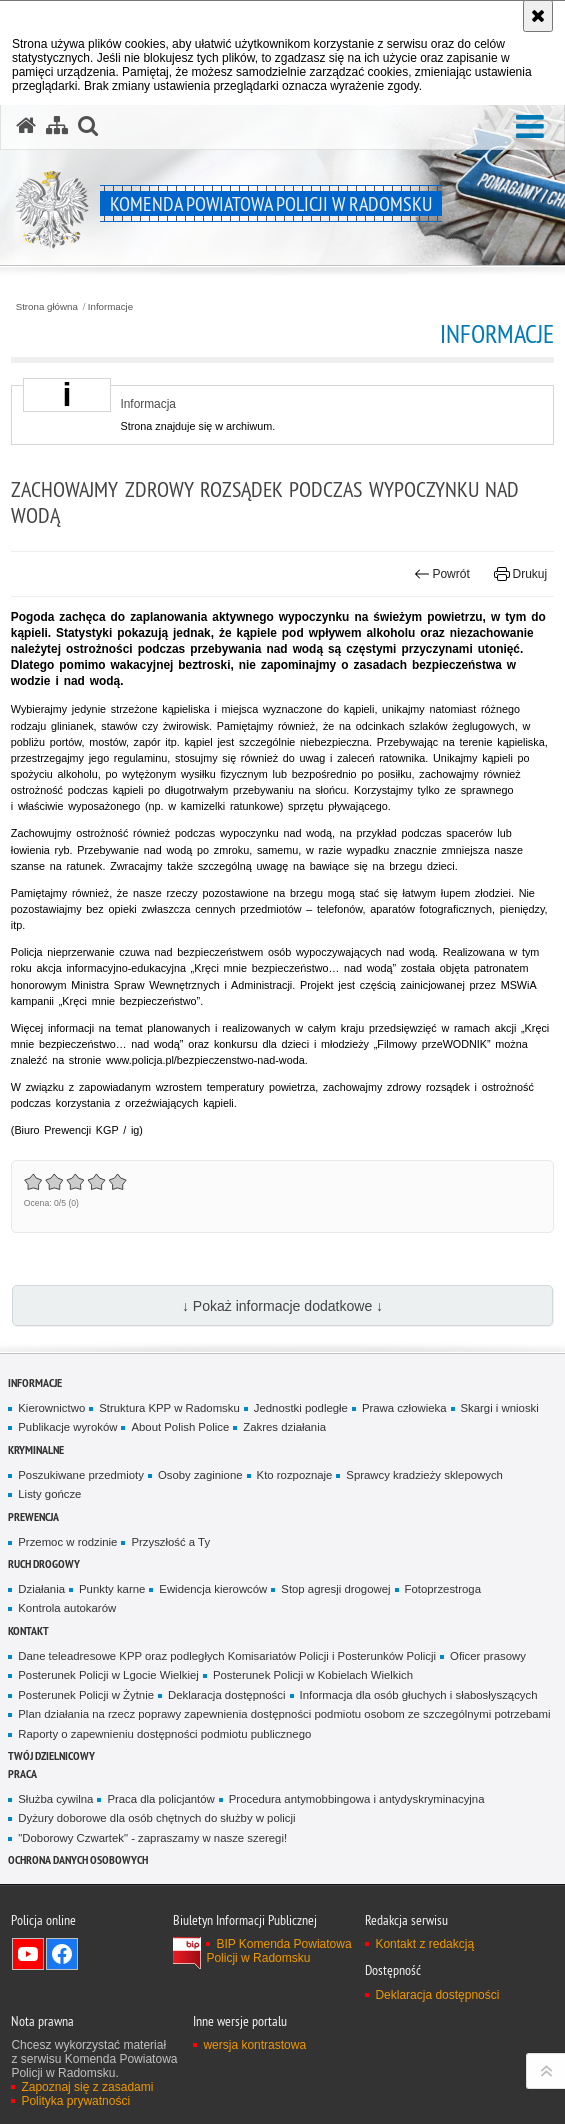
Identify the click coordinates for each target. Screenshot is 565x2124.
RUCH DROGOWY (44, 1563)
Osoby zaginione (200, 1475)
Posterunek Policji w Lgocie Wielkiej (108, 1675)
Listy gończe (49, 1494)
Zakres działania (284, 1427)
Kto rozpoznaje (295, 1475)
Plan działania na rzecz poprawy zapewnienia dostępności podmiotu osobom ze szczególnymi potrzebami (284, 1714)
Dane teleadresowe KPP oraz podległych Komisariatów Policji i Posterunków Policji (227, 1656)
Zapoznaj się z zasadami (87, 2087)
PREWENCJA (33, 1516)
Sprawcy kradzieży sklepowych (424, 1475)
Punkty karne (112, 1589)
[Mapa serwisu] (57, 126)
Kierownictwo (51, 1408)
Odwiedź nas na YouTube (28, 1954)
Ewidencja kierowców (213, 1589)
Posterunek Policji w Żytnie (86, 1695)
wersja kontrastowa (254, 2045)
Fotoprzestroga (443, 1589)
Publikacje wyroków (67, 1427)
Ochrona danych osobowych (78, 1859)
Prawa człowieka (404, 1408)
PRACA (22, 1773)
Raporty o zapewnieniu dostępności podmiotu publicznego (164, 1734)
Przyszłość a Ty (170, 1542)
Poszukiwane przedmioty (81, 1475)
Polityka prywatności (75, 2101)
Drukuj (520, 574)
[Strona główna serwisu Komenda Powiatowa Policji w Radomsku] (26, 126)
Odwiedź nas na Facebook (62, 1954)
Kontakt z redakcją (424, 1944)
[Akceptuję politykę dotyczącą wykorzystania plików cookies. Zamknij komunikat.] (538, 16)
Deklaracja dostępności (226, 1695)
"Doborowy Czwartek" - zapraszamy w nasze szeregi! (152, 1838)
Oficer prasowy (488, 1656)
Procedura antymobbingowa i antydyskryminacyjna (357, 1799)
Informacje (110, 307)
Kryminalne (36, 1449)
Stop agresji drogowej (335, 1589)
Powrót (442, 574)
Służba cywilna (55, 1799)
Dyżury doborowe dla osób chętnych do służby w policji (156, 1818)
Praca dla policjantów (160, 1799)
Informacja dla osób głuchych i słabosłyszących (419, 1695)
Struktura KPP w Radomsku (169, 1408)
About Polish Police (180, 1427)
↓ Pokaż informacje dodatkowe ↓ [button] (282, 1306)
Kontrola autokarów (67, 1608)
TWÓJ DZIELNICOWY (51, 1755)
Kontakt (28, 1630)
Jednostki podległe (301, 1408)
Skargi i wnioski (500, 1408)
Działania (41, 1589)
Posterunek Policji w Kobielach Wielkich (313, 1675)
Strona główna (47, 307)
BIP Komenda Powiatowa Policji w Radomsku (278, 1951)
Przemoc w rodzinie (67, 1542)
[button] (530, 127)
